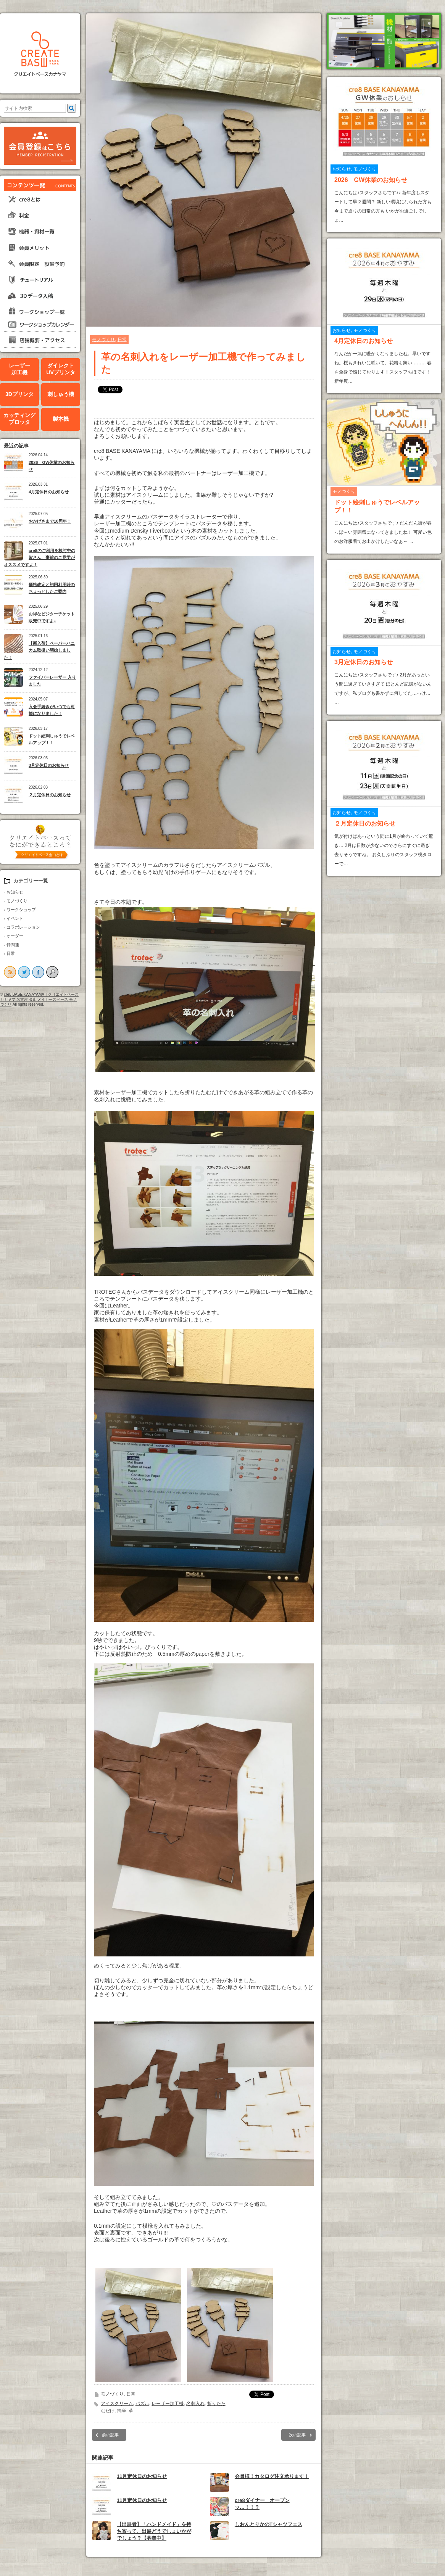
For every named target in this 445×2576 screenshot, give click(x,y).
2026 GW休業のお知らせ (51, 466)
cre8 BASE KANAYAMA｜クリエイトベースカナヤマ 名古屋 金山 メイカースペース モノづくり (39, 999)
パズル (142, 2403)
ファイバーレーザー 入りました (52, 681)
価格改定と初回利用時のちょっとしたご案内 (52, 588)
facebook (38, 972)
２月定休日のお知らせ (50, 794)
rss (10, 972)
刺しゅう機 (60, 394)
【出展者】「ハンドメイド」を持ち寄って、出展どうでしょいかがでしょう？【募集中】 (154, 2531)
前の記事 (110, 2435)
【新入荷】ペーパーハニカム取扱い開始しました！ (39, 650)
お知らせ (14, 892)
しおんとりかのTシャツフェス (268, 2524)
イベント (14, 918)
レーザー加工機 (19, 369)
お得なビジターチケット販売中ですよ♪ (52, 617)
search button (52, 972)
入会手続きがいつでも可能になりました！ (52, 710)
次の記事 (297, 2435)
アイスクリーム (117, 2403)
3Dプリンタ (19, 394)
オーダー (14, 936)
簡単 (121, 2410)
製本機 (61, 419)
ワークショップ (21, 909)
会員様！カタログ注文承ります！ (272, 2476)
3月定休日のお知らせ (49, 765)
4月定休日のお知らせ (49, 491)
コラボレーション (23, 927)
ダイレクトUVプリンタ (60, 369)
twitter (24, 972)
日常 (10, 953)
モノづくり (16, 900)
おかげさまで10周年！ (50, 521)
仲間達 (12, 944)
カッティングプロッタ (19, 418)
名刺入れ (195, 2403)
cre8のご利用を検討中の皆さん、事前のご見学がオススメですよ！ (39, 557)
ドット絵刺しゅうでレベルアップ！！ (52, 739)
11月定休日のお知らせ (142, 2476)
